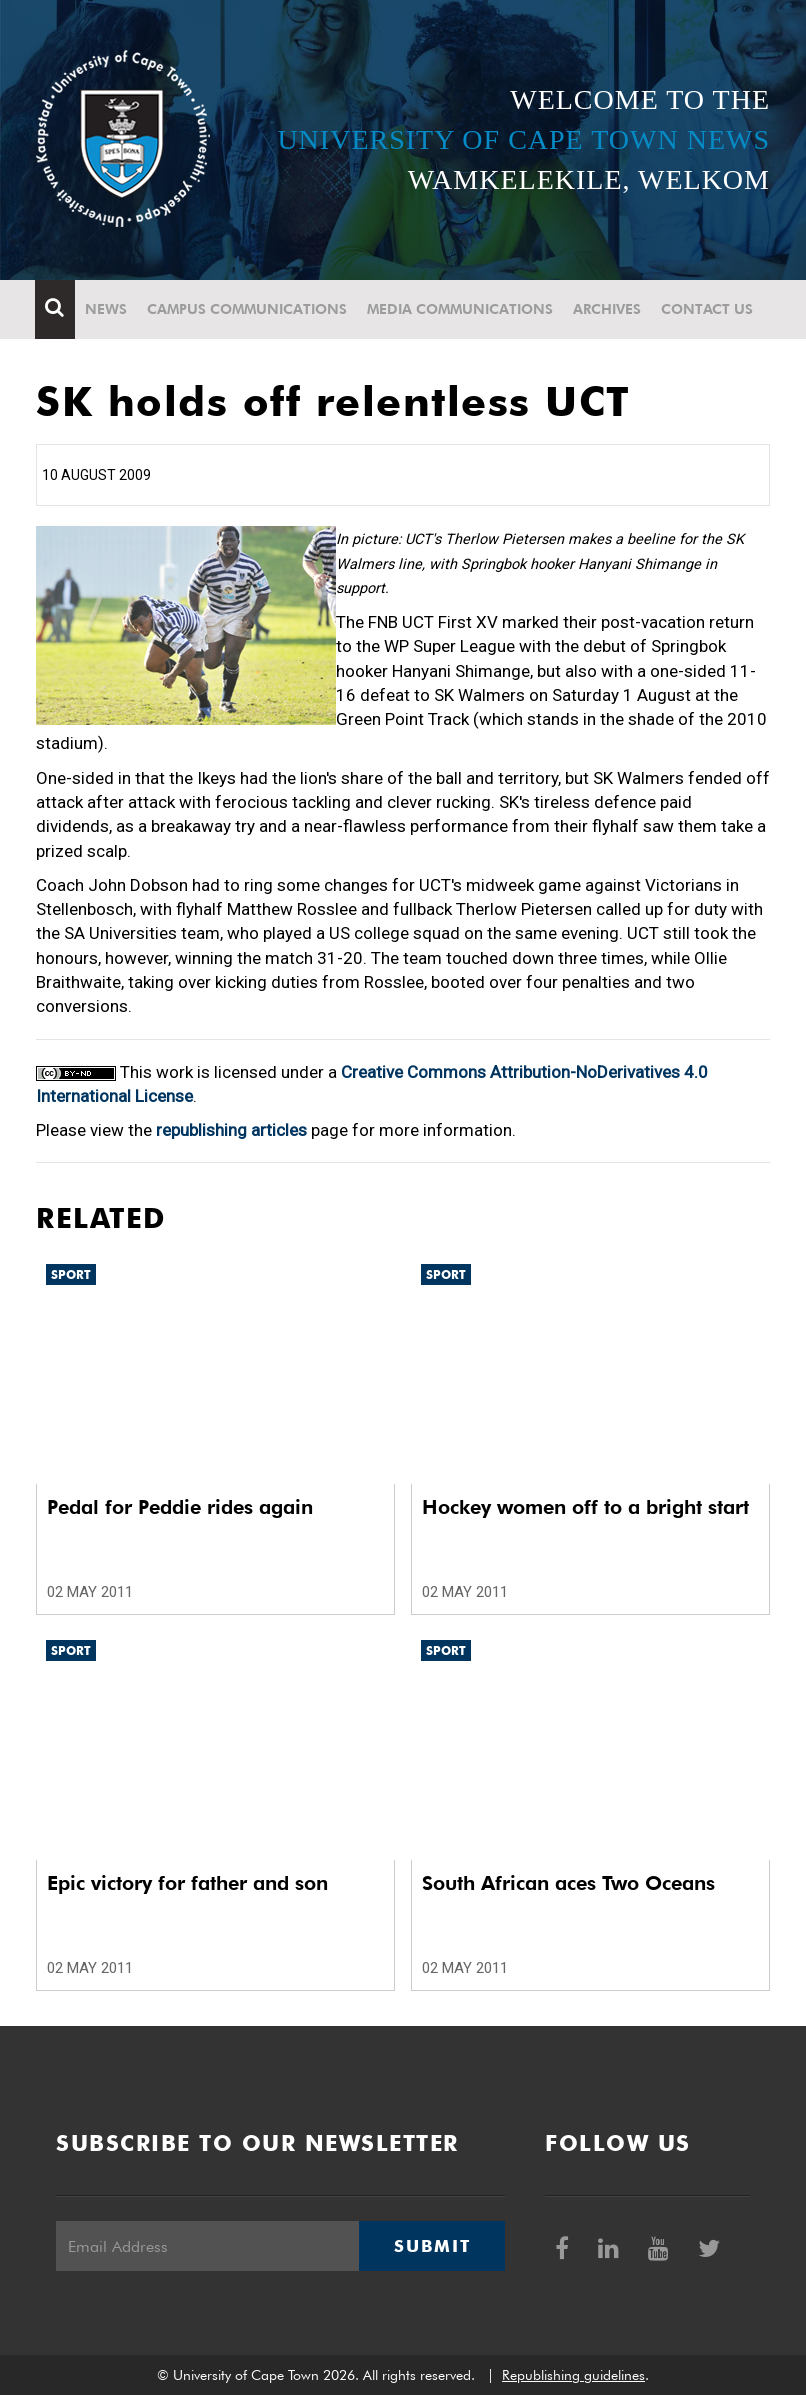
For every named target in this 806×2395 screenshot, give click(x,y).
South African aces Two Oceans (568, 1883)
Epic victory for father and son (187, 1883)
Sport (71, 1274)
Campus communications (248, 309)
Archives (608, 309)
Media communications (461, 309)
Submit (432, 2246)
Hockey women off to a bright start (585, 1507)
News (107, 309)
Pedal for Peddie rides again (180, 1507)
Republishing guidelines (573, 2375)
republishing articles (231, 1130)
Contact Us (708, 309)
